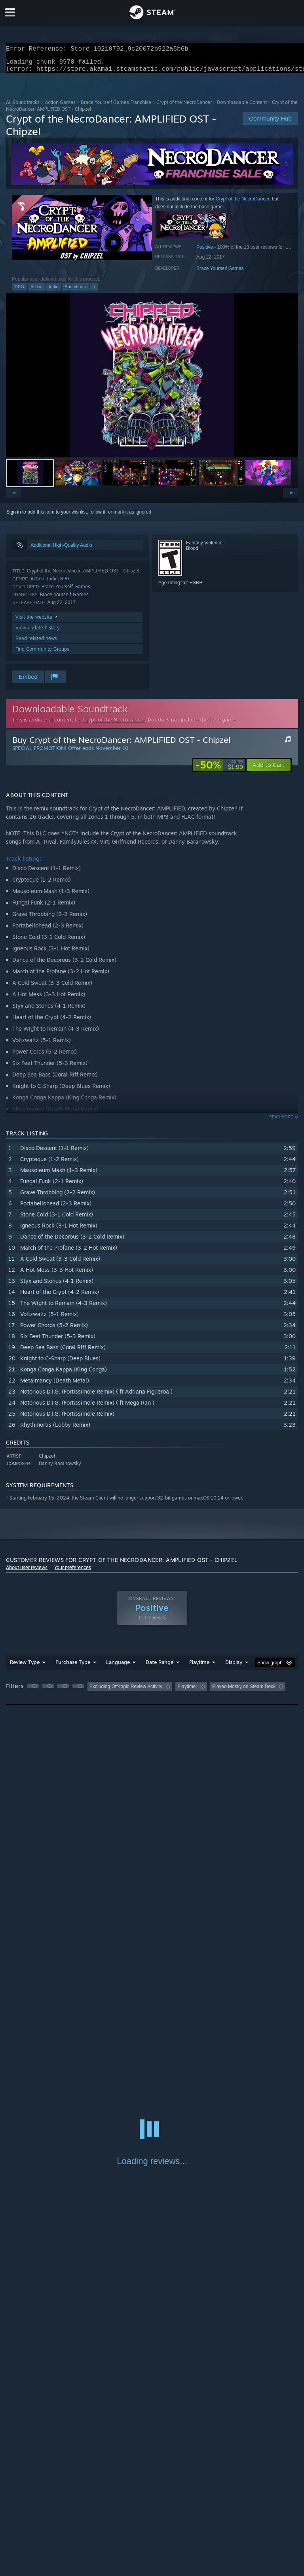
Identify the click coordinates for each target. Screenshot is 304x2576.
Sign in (13, 516)
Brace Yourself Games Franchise (116, 107)
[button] (152, 380)
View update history (37, 632)
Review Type (25, 1667)
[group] (152, 1691)
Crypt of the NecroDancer (184, 107)
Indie (54, 291)
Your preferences (72, 1572)
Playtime (199, 1667)
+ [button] (94, 291)
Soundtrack (76, 291)
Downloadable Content (242, 107)
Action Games (60, 107)
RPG (19, 291)
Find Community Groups (42, 654)
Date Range (159, 1667)
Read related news (36, 643)
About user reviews (27, 1572)
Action (36, 291)
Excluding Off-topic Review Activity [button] (125, 1691)
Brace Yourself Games (219, 273)
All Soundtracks (23, 107)
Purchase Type (72, 1667)
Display (233, 1667)
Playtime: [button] (187, 1691)
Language (118, 1667)
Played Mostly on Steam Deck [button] (244, 1691)
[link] (219, 769)
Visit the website (37, 622)
